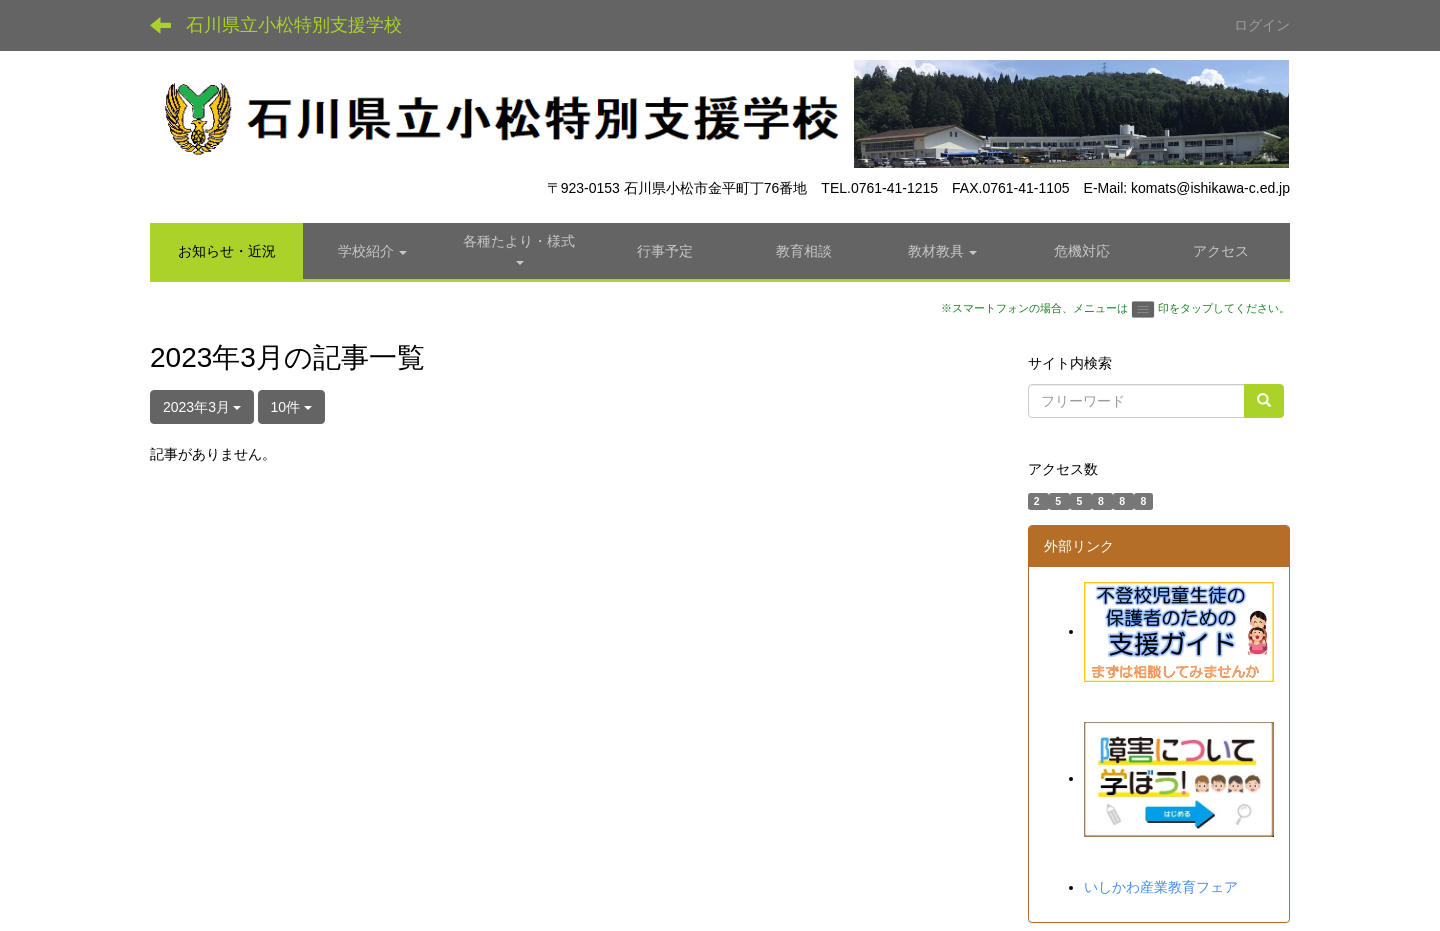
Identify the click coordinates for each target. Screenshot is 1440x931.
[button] (372, 251)
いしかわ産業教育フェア (1161, 887)
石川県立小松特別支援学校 (294, 25)
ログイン (1262, 25)
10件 (291, 407)
